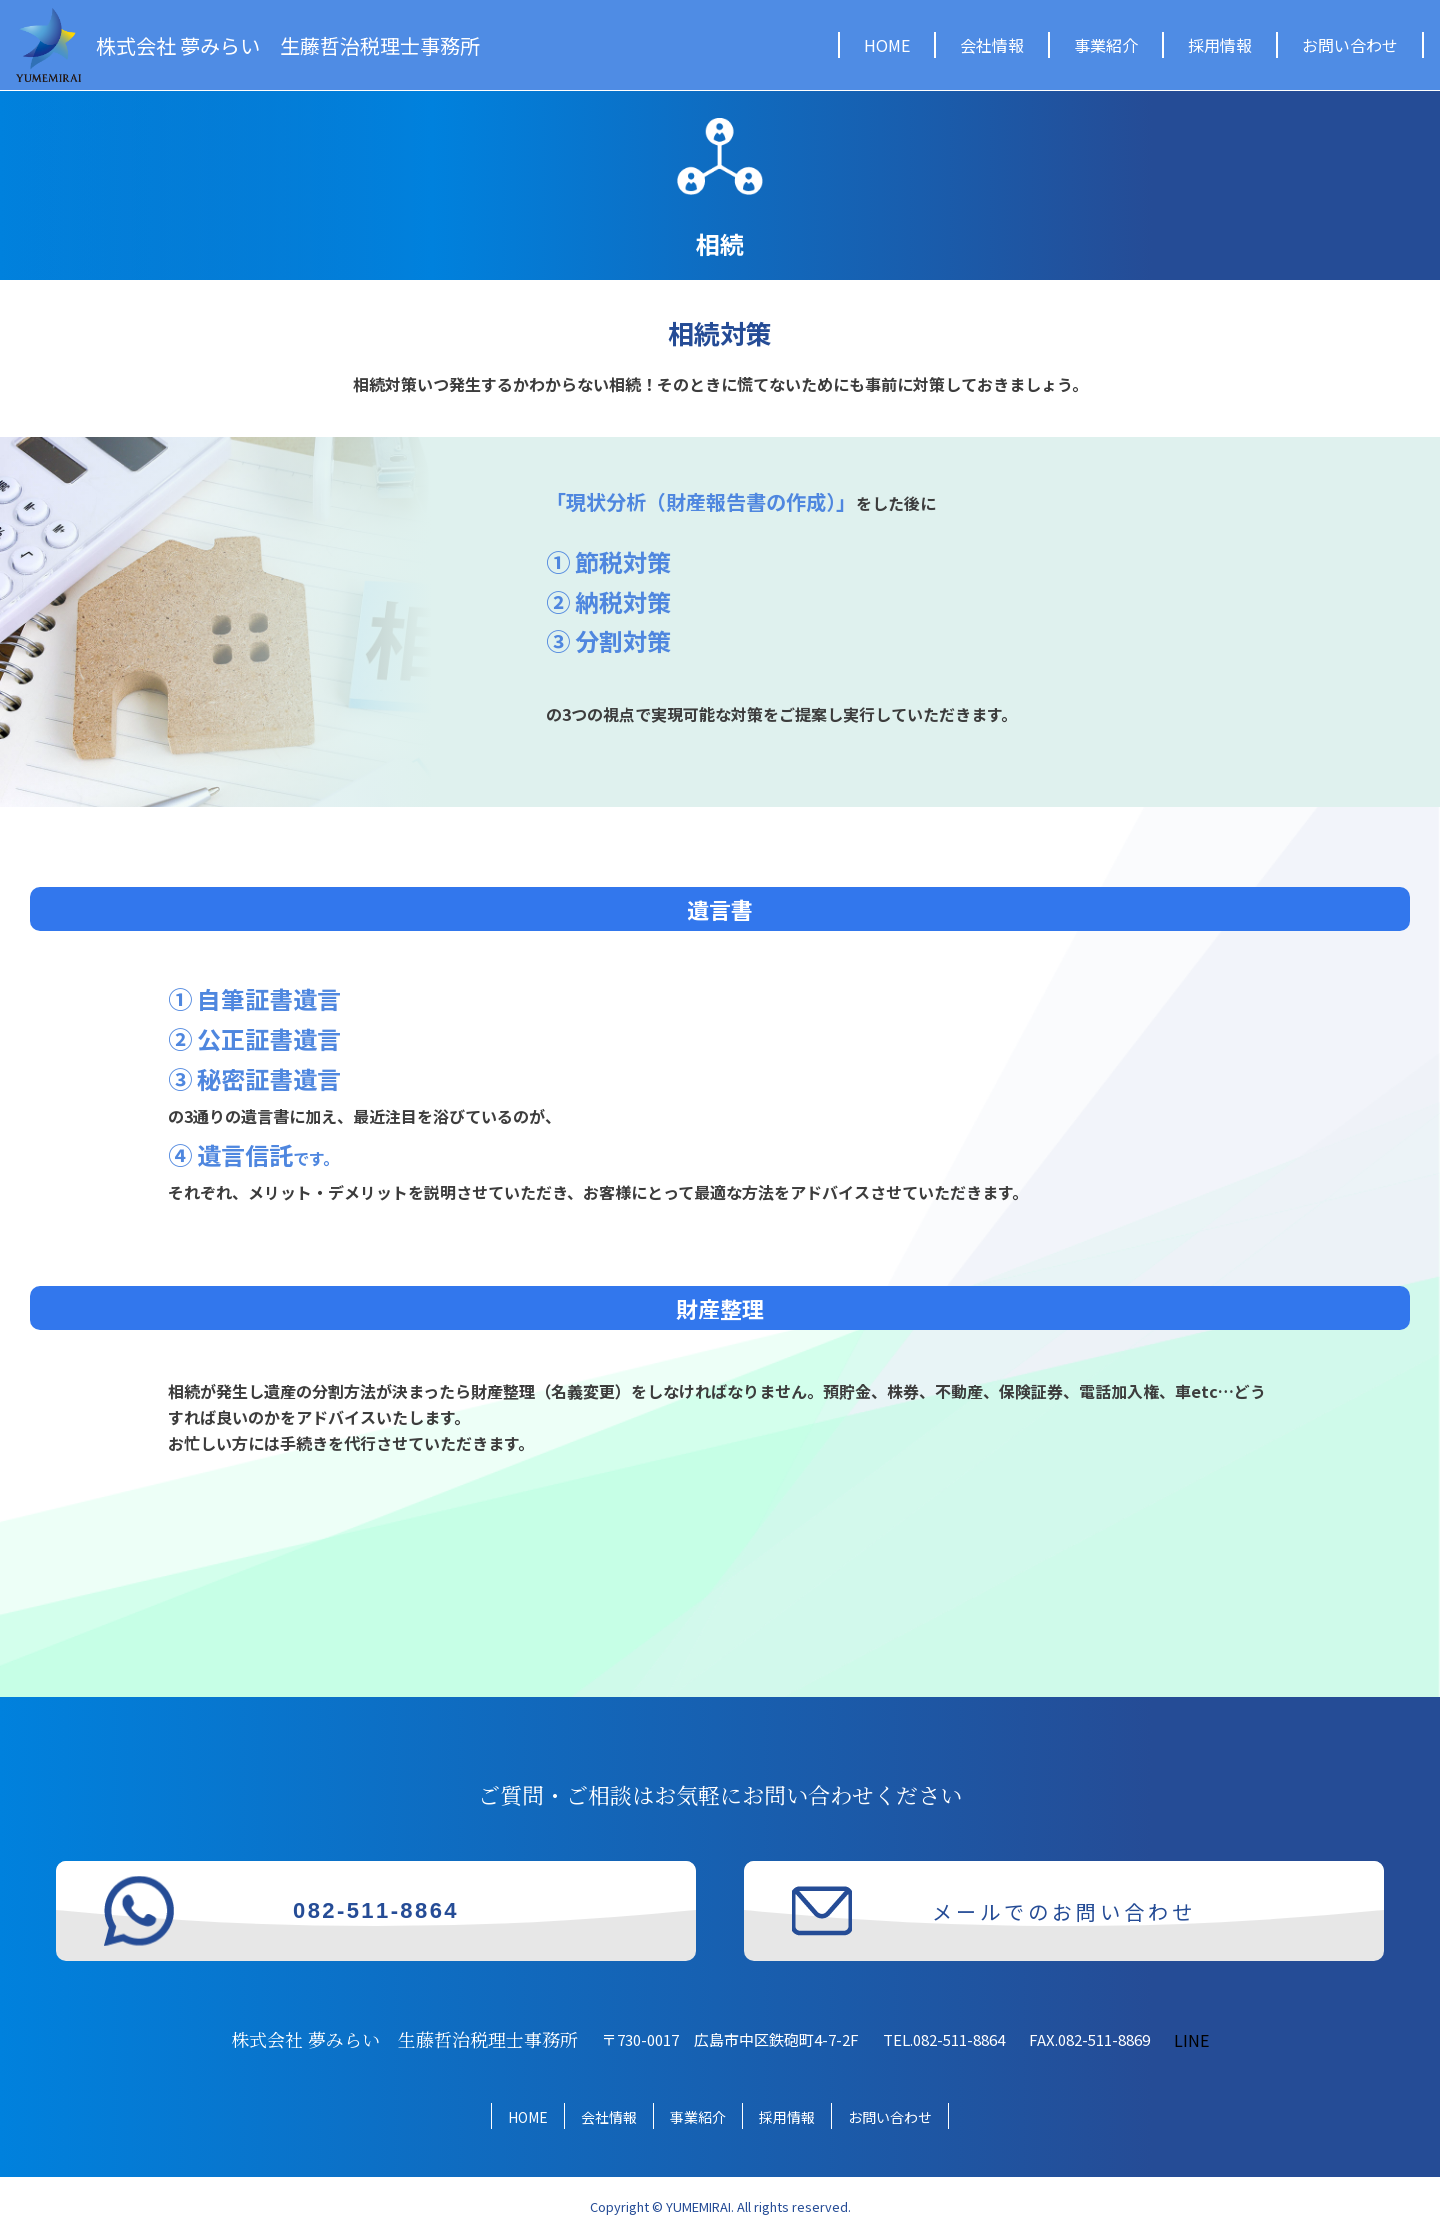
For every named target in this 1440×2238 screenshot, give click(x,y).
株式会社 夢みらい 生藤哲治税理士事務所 (288, 45)
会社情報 (992, 45)
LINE (1191, 2040)
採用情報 (1220, 45)
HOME (887, 45)
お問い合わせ (1350, 45)
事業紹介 (1106, 45)
